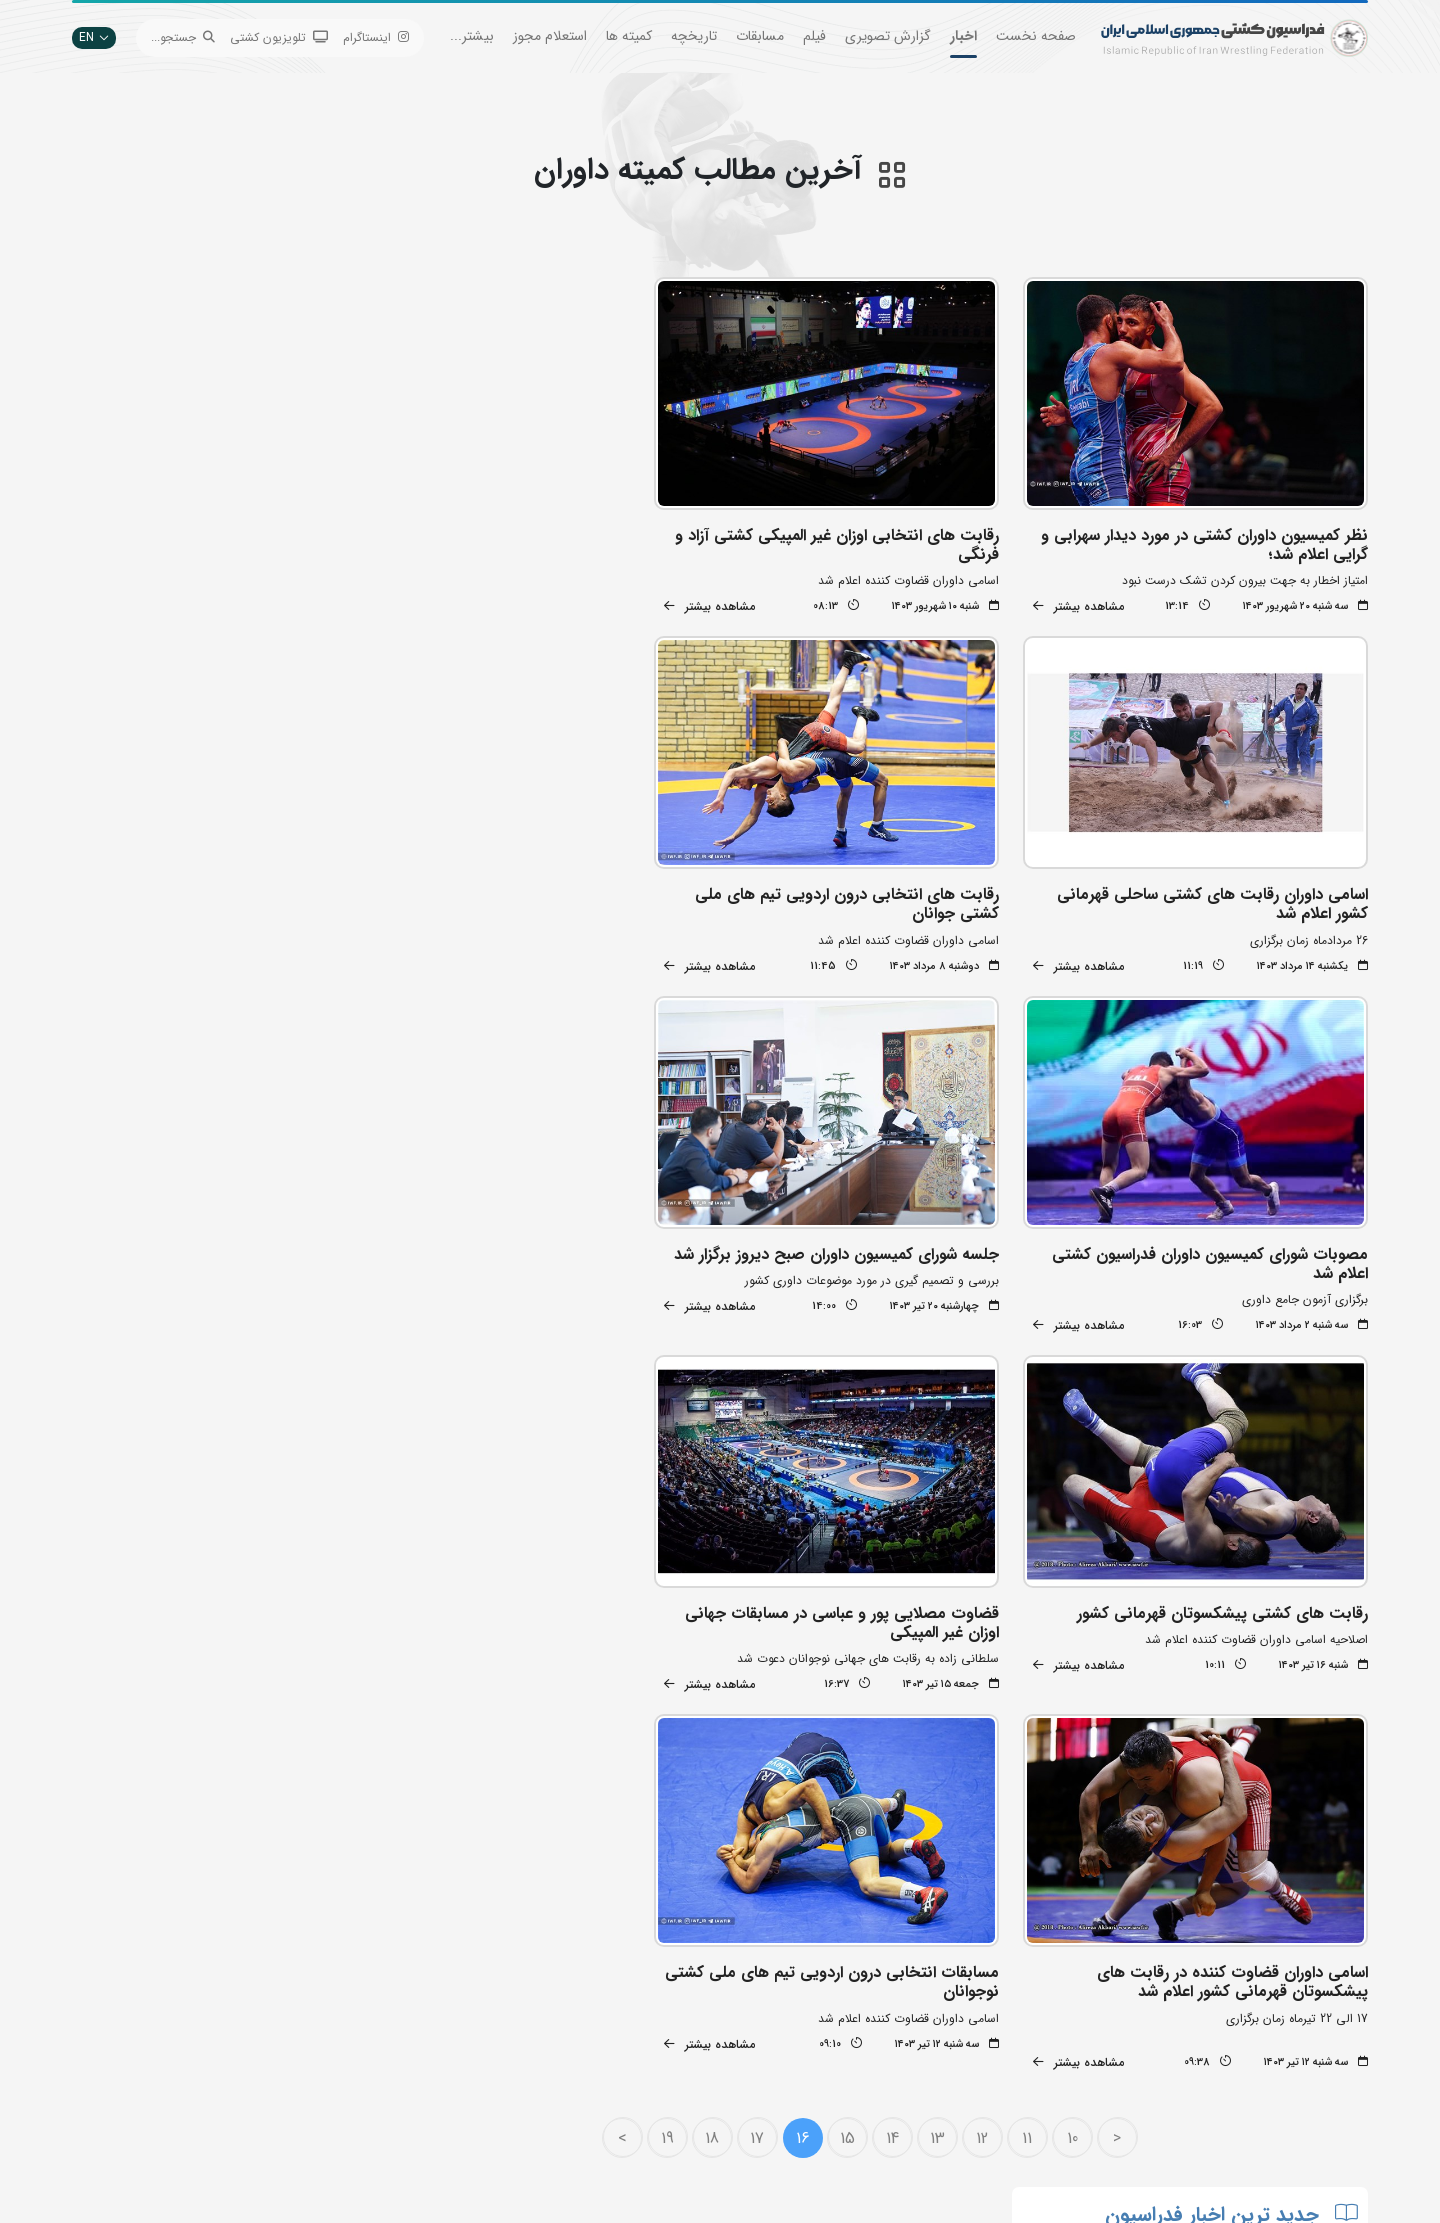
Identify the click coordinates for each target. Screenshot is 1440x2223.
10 (1080, 1674)
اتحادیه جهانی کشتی (655, 1997)
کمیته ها (629, 36)
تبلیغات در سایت (446, 1997)
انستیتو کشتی (454, 2057)
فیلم (814, 36)
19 (675, 1674)
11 (1036, 1674)
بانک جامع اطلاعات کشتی (645, 1967)
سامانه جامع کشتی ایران (428, 2117)
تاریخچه (694, 36)
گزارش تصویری (888, 36)
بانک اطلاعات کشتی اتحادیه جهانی (621, 2057)
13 (945, 1674)
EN (94, 37)
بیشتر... (472, 36)
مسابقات (760, 36)
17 (766, 1674)
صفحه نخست (1036, 36)
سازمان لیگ (459, 2087)
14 (900, 1674)
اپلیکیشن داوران (448, 2027)
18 (721, 1674)
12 (991, 1674)
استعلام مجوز (550, 36)
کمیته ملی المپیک (665, 2087)
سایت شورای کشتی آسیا (648, 2117)
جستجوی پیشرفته (444, 1967)
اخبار (963, 36)
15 (855, 1674)
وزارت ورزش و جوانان (655, 2027)
